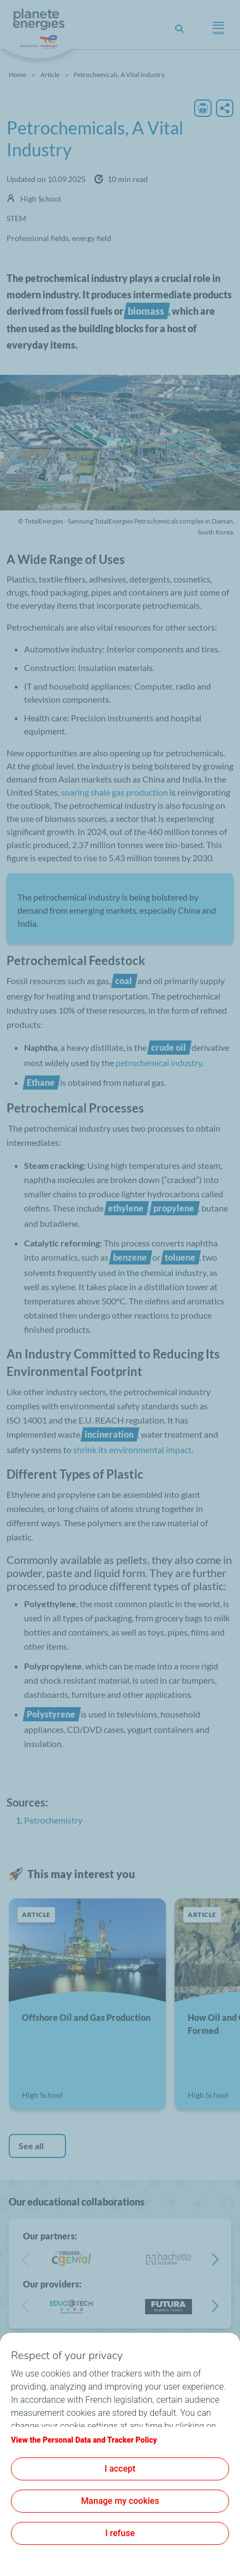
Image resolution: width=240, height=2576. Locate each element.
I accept (120, 2468)
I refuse (120, 2533)
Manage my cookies (120, 2501)
